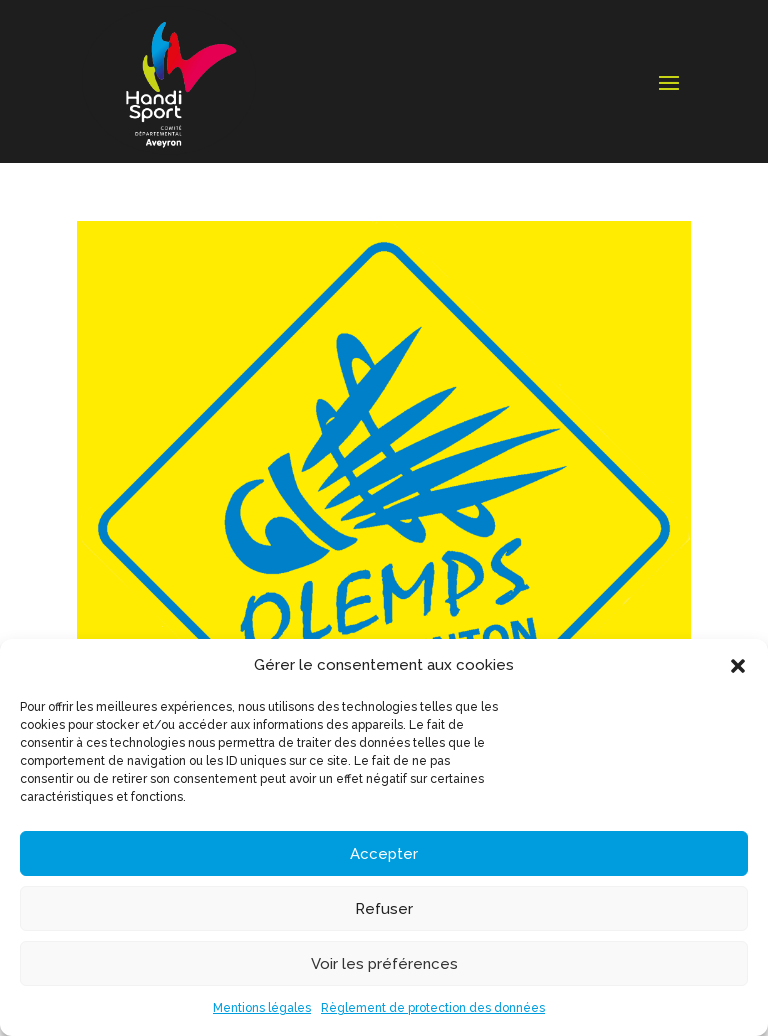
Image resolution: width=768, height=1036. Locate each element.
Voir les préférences (384, 964)
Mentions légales (262, 1008)
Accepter (384, 854)
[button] (738, 666)
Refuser (384, 909)
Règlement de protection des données (433, 1008)
